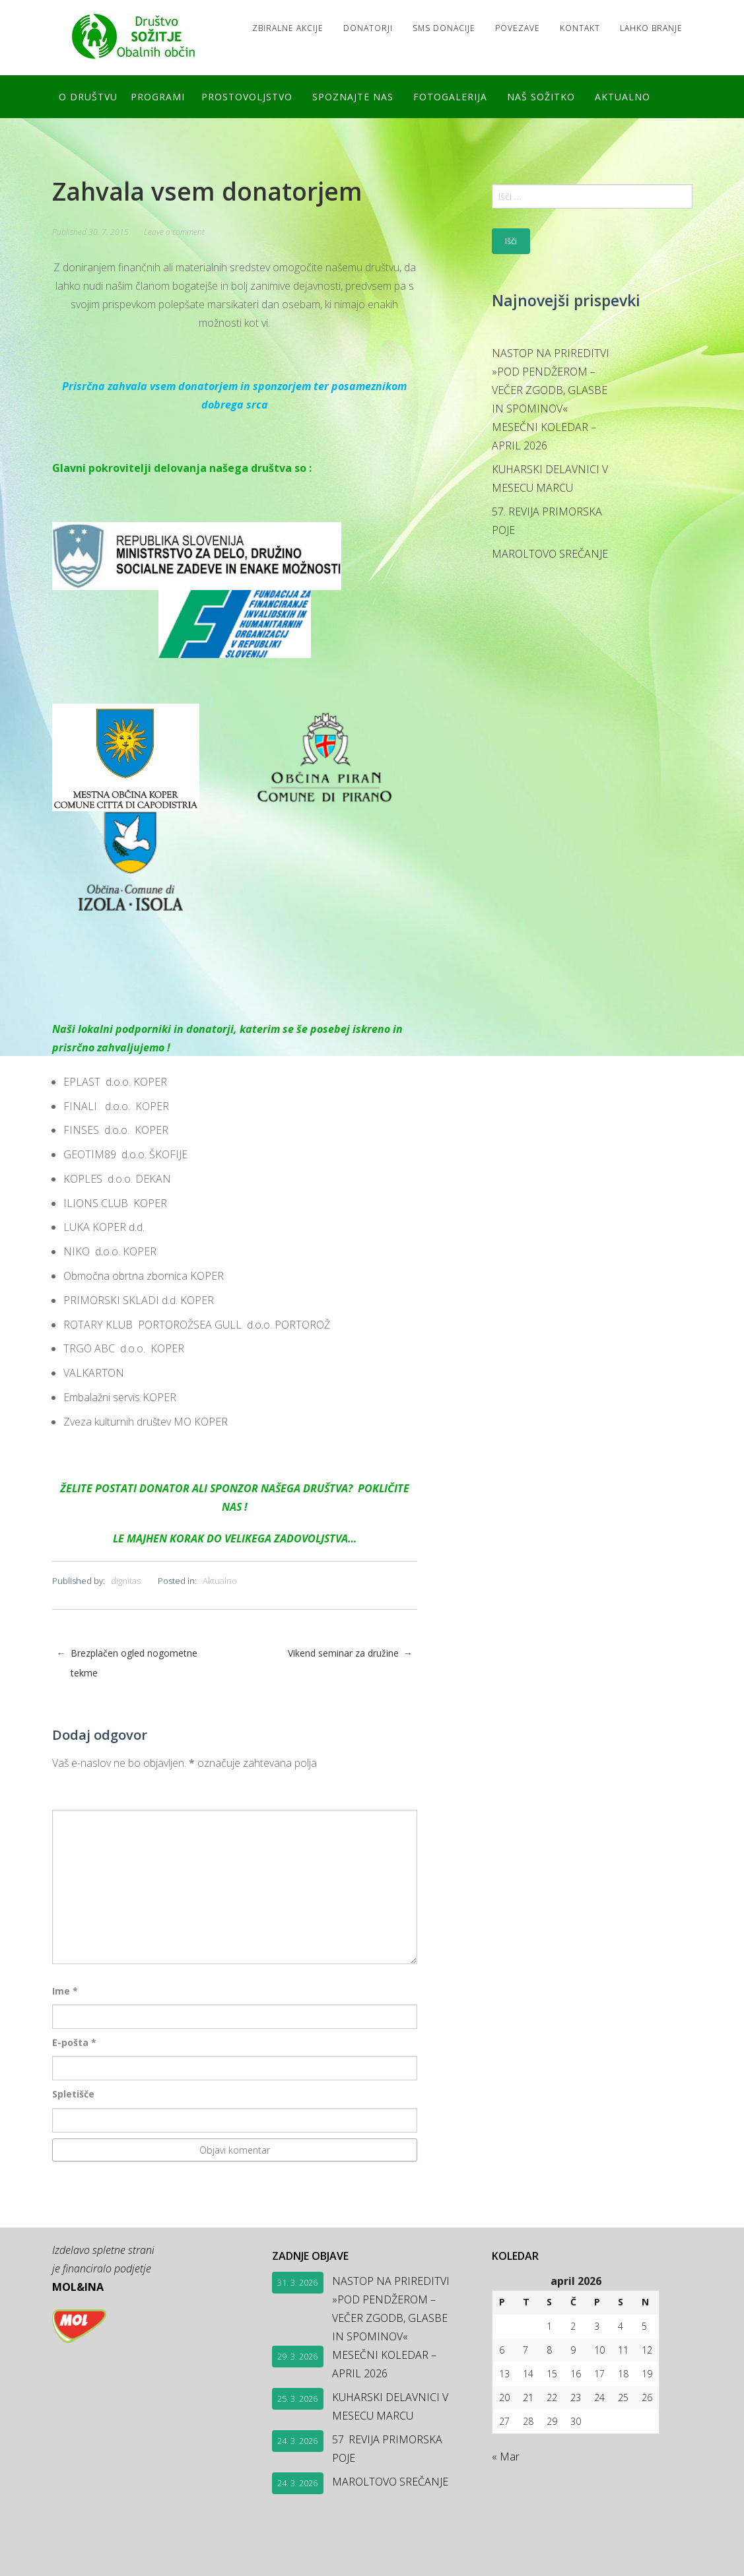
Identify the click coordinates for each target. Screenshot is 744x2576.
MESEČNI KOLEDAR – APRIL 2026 (544, 436)
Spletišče (73, 2094)
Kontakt (580, 28)
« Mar (506, 2456)
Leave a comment (174, 232)
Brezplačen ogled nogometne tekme (127, 1663)
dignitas (126, 1581)
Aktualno (622, 96)
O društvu (88, 96)
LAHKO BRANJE (651, 28)
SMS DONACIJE (444, 28)
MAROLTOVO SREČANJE (550, 553)
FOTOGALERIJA (450, 96)
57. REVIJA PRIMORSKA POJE (547, 520)
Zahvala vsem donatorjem (207, 191)
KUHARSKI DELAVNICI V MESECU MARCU (550, 478)
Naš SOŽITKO (541, 96)
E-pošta (74, 2042)
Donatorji (368, 28)
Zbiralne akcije (287, 28)
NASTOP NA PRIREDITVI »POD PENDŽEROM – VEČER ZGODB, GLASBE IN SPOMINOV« (550, 381)
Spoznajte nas (352, 96)
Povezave (517, 28)
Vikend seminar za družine (350, 1653)
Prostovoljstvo (246, 96)
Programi (158, 96)
